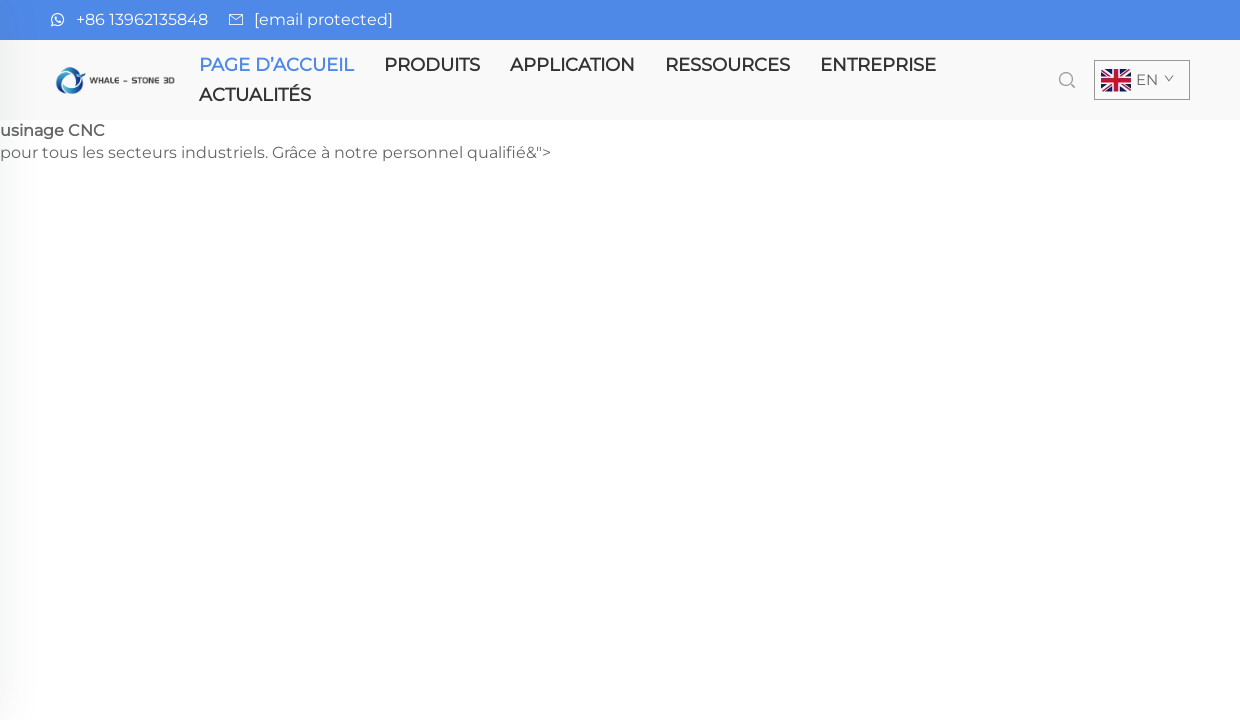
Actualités (255, 95)
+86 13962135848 (142, 19)
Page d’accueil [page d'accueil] (276, 65)
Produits (432, 65)
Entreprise (878, 65)
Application (572, 65)
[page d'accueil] (117, 78)
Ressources (727, 65)
